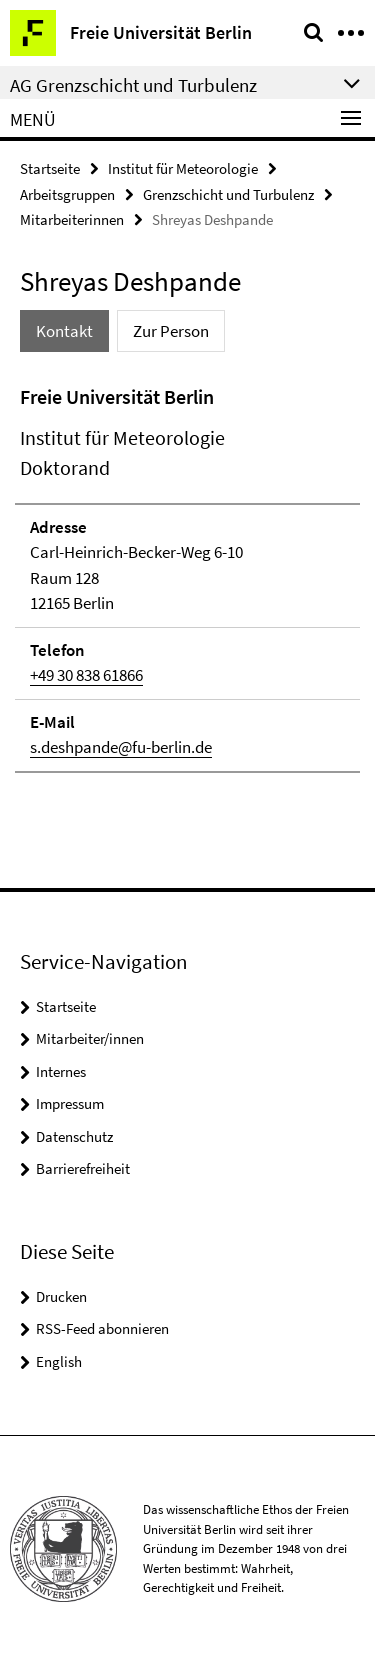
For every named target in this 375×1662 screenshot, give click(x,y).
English (59, 1361)
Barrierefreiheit (83, 1168)
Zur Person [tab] (171, 331)
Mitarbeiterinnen (72, 219)
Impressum (70, 1103)
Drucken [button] (61, 1296)
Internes (61, 1071)
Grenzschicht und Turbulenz (228, 194)
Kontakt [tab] (64, 331)
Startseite (50, 168)
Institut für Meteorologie (183, 168)
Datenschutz (74, 1136)
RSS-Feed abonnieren (102, 1328)
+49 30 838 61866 (86, 675)
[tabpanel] (187, 577)
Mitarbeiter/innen (90, 1038)
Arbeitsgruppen (67, 194)
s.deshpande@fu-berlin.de (121, 747)
